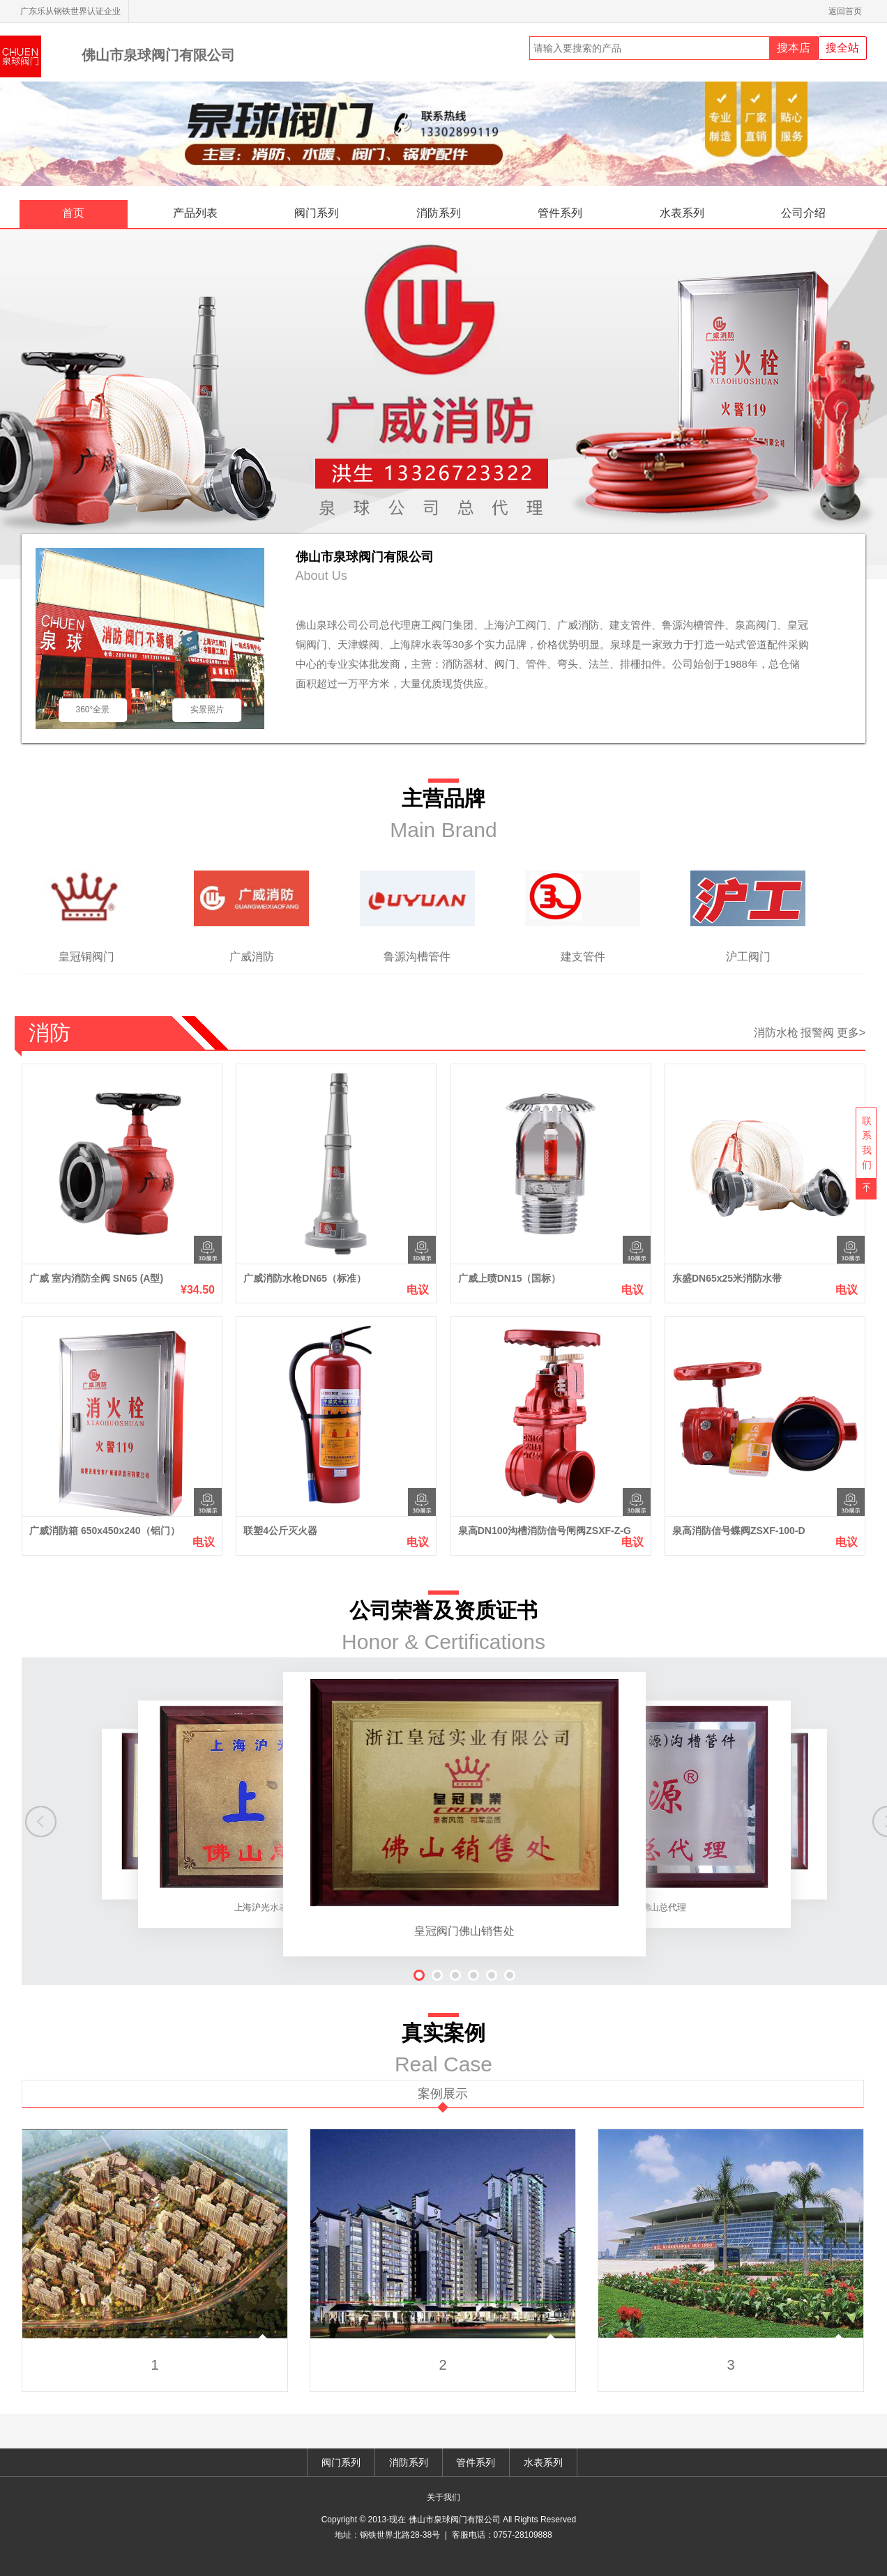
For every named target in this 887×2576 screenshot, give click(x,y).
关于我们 (443, 2497)
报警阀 (817, 1032)
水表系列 (682, 213)
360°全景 (92, 709)
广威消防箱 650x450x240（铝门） (104, 1530)
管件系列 (560, 213)
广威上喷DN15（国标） (509, 1278)
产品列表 (195, 213)
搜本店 (793, 48)
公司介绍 (803, 213)
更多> (851, 1032)
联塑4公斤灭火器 (280, 1530)
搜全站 (842, 48)
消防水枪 (776, 1032)
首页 (73, 213)
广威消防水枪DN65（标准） (304, 1278)
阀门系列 (316, 213)
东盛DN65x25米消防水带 (727, 1278)
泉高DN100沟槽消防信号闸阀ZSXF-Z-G (544, 1530)
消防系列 (438, 213)
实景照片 (207, 709)
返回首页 (847, 11)
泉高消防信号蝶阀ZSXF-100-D (738, 1530)
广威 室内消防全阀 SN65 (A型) (96, 1278)
